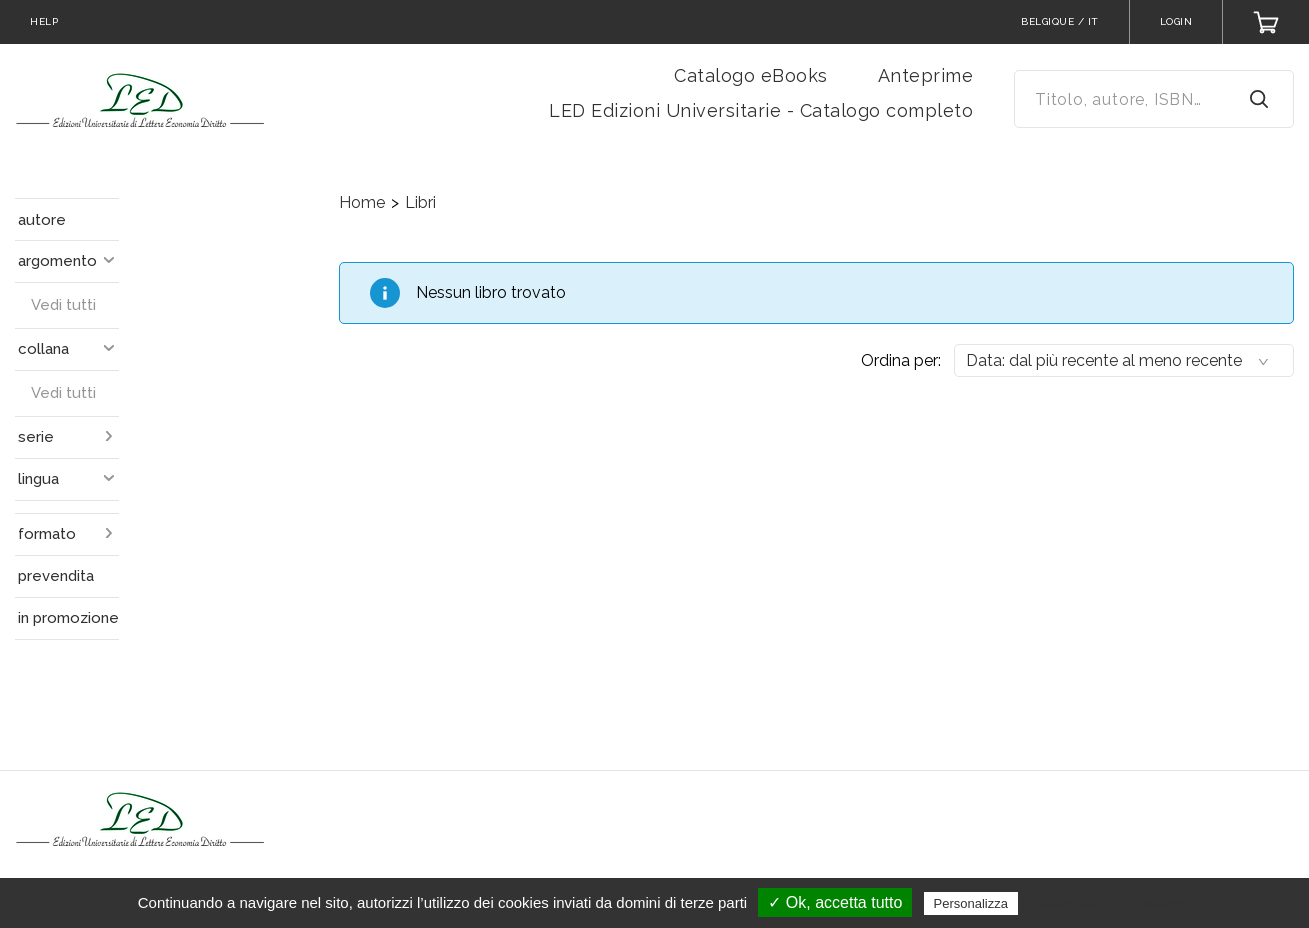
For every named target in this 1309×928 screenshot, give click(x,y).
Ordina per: (901, 360)
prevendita (56, 576)
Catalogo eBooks (751, 75)
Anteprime (926, 75)
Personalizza (971, 903)
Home (362, 202)
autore (42, 220)
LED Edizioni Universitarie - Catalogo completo (761, 110)
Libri (420, 202)
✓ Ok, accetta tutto (835, 902)
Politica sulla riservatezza (1106, 903)
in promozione (68, 618)
